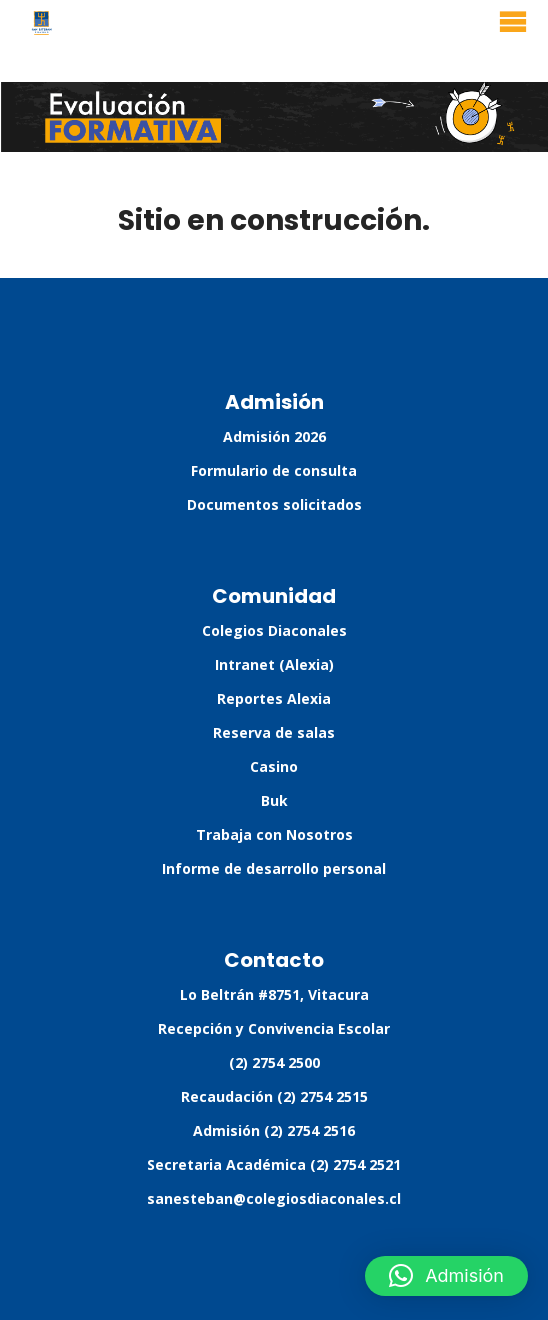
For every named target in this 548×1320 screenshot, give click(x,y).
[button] (446, 1276)
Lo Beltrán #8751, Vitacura (274, 994)
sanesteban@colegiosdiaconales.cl (274, 1198)
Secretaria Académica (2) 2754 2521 (274, 1164)
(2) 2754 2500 (274, 1062)
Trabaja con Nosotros (274, 834)
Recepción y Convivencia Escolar (274, 1028)
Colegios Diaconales (274, 630)
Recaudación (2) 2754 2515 (274, 1096)
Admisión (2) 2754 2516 (274, 1130)
